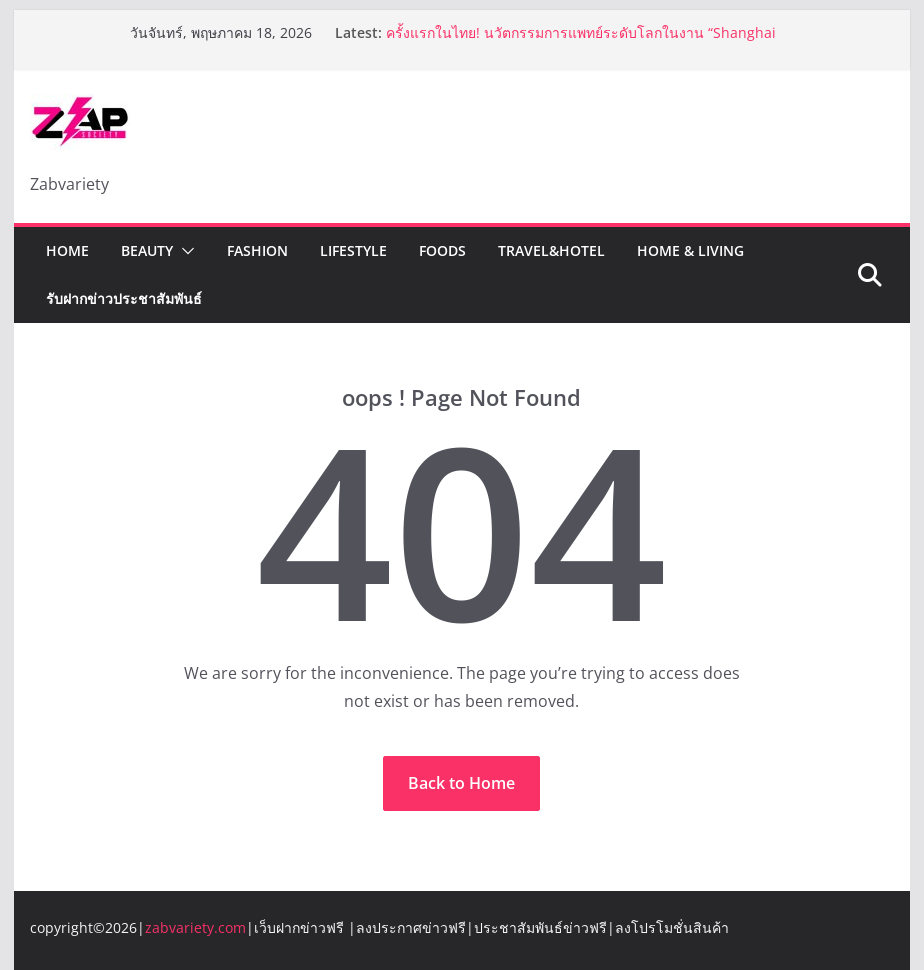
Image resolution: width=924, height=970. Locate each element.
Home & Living (690, 250)
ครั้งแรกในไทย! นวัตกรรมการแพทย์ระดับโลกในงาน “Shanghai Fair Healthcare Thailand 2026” (581, 42)
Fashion (257, 250)
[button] (184, 251)
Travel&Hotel (551, 250)
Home (67, 250)
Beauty (147, 250)
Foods (442, 250)
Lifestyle (353, 250)
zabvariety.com (195, 927)
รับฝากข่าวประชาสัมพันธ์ (124, 298)
